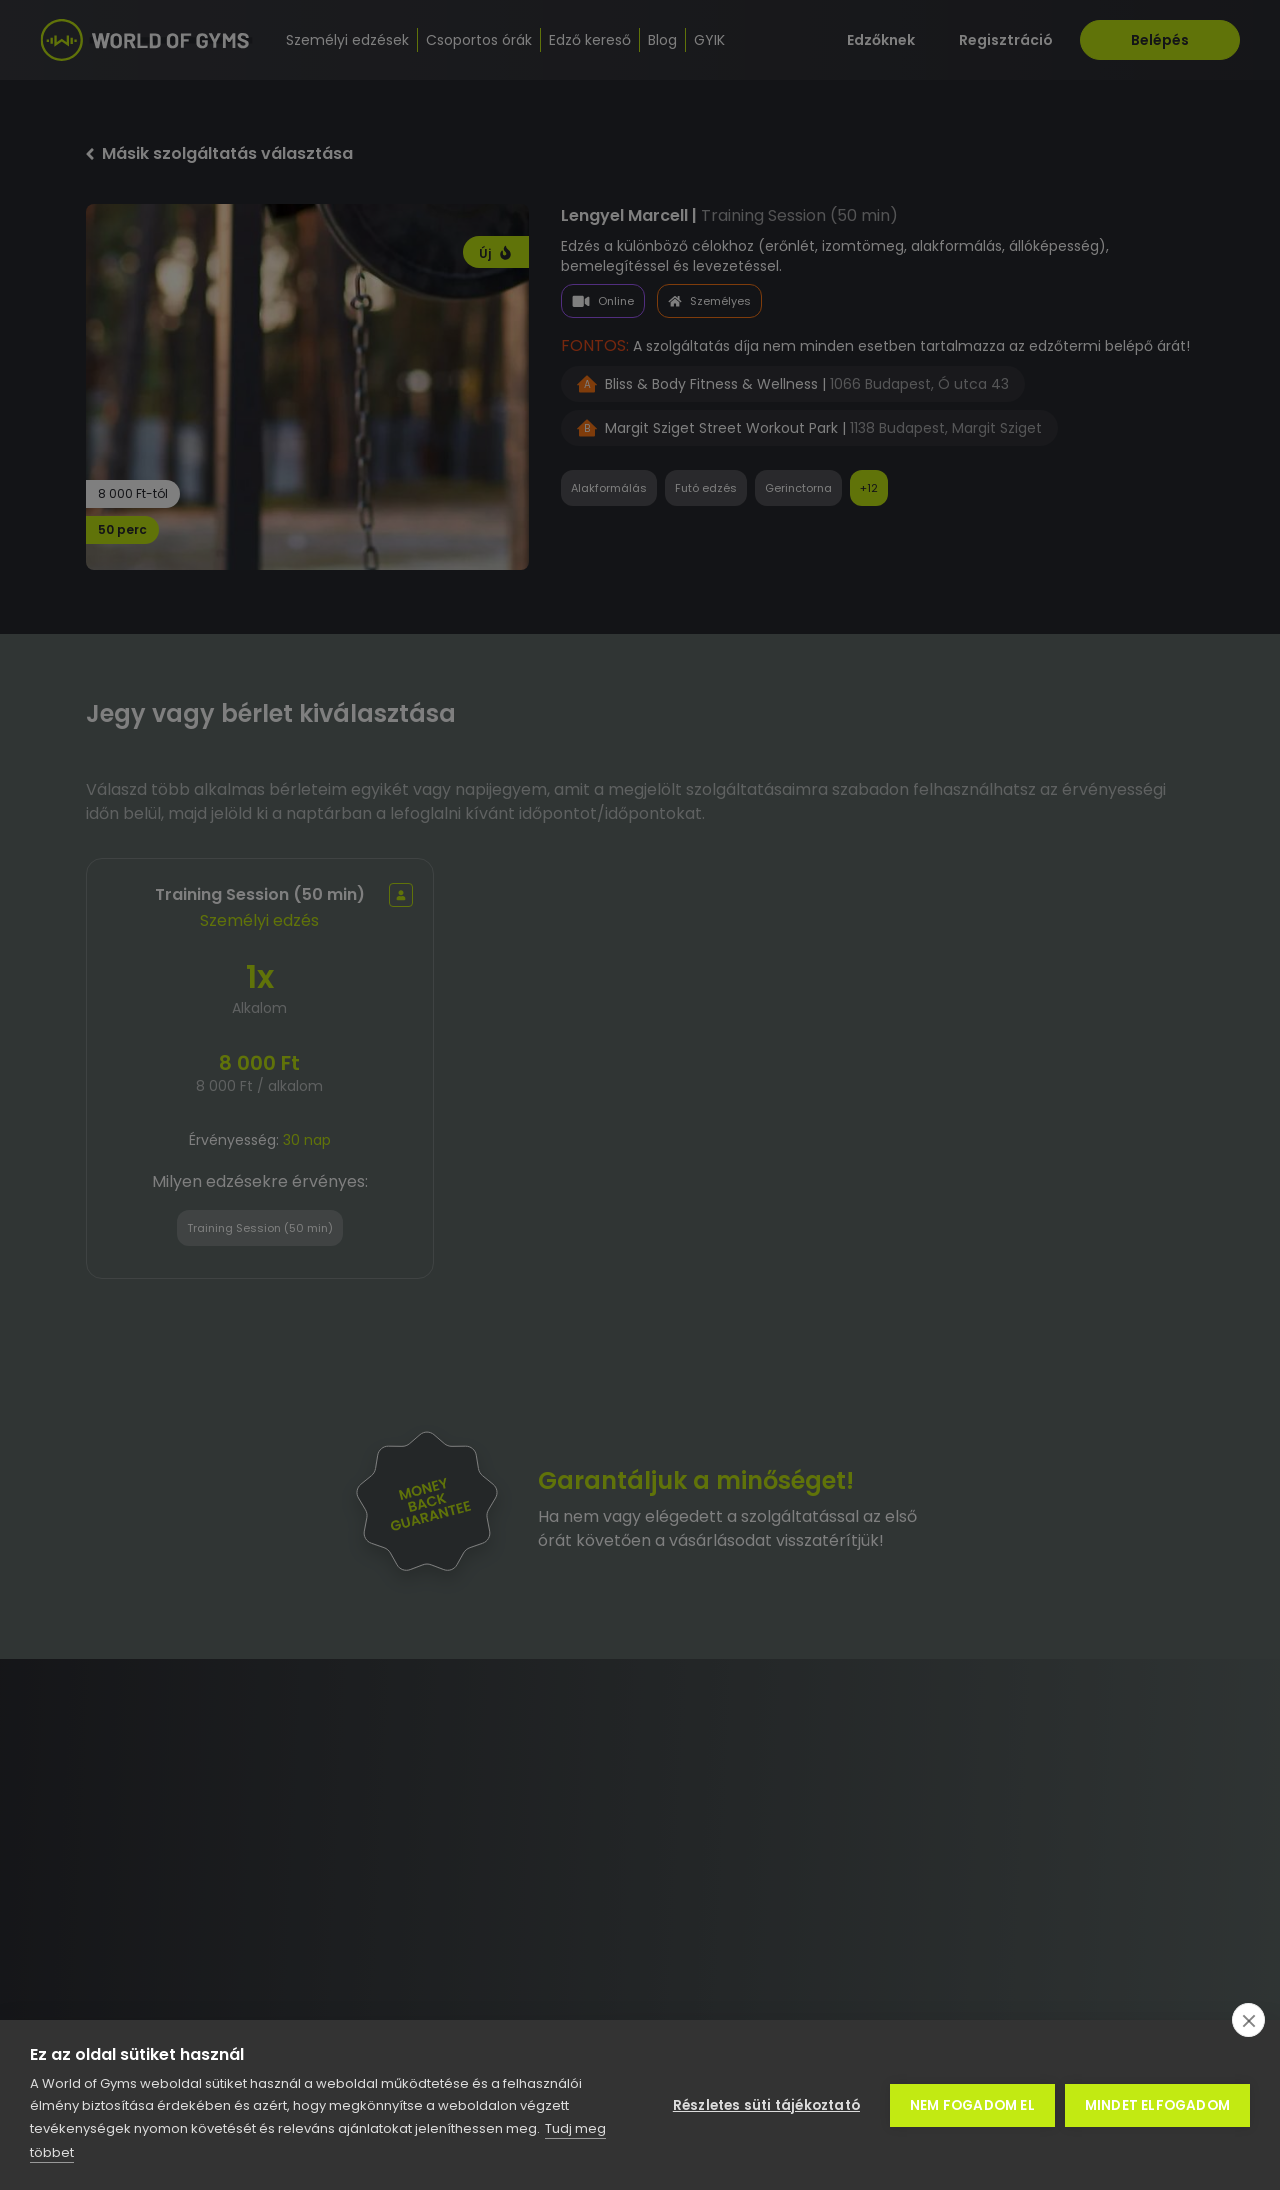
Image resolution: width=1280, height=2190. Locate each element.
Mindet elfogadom (1157, 2105)
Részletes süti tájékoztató (766, 2105)
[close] (1248, 2020)
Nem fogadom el (972, 2105)
